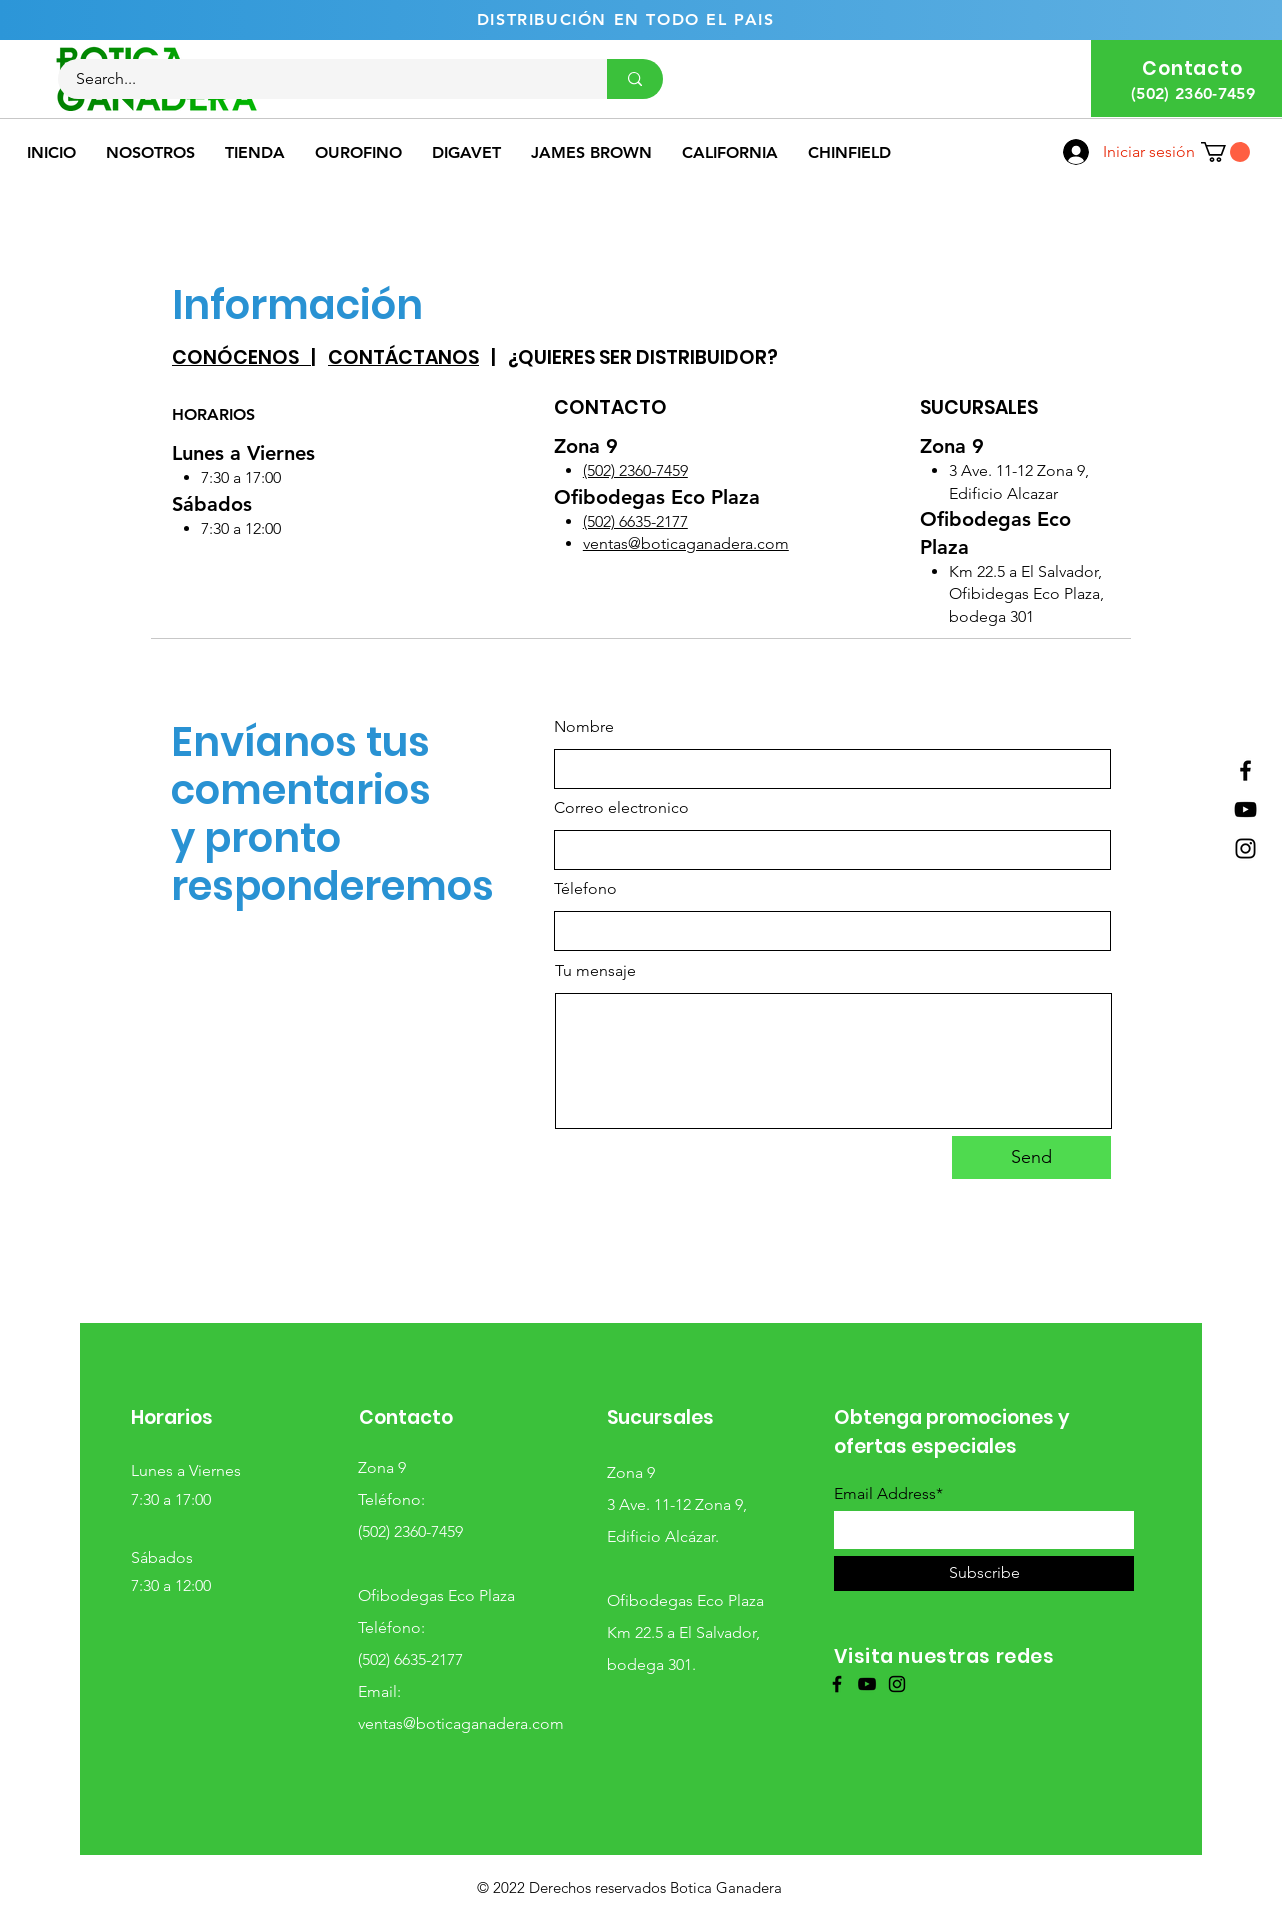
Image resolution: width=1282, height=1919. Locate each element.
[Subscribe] (984, 1573)
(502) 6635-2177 (635, 521)
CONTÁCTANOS (403, 357)
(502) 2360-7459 (635, 470)
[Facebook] (1245, 770)
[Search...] (320, 79)
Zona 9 (382, 1467)
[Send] (1031, 1157)
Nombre (584, 727)
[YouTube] (1245, 809)
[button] (1225, 152)
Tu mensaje (595, 971)
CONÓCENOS (241, 357)
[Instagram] (1245, 848)
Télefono (585, 889)
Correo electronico (621, 808)
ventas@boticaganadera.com (686, 543)
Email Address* (888, 1494)
